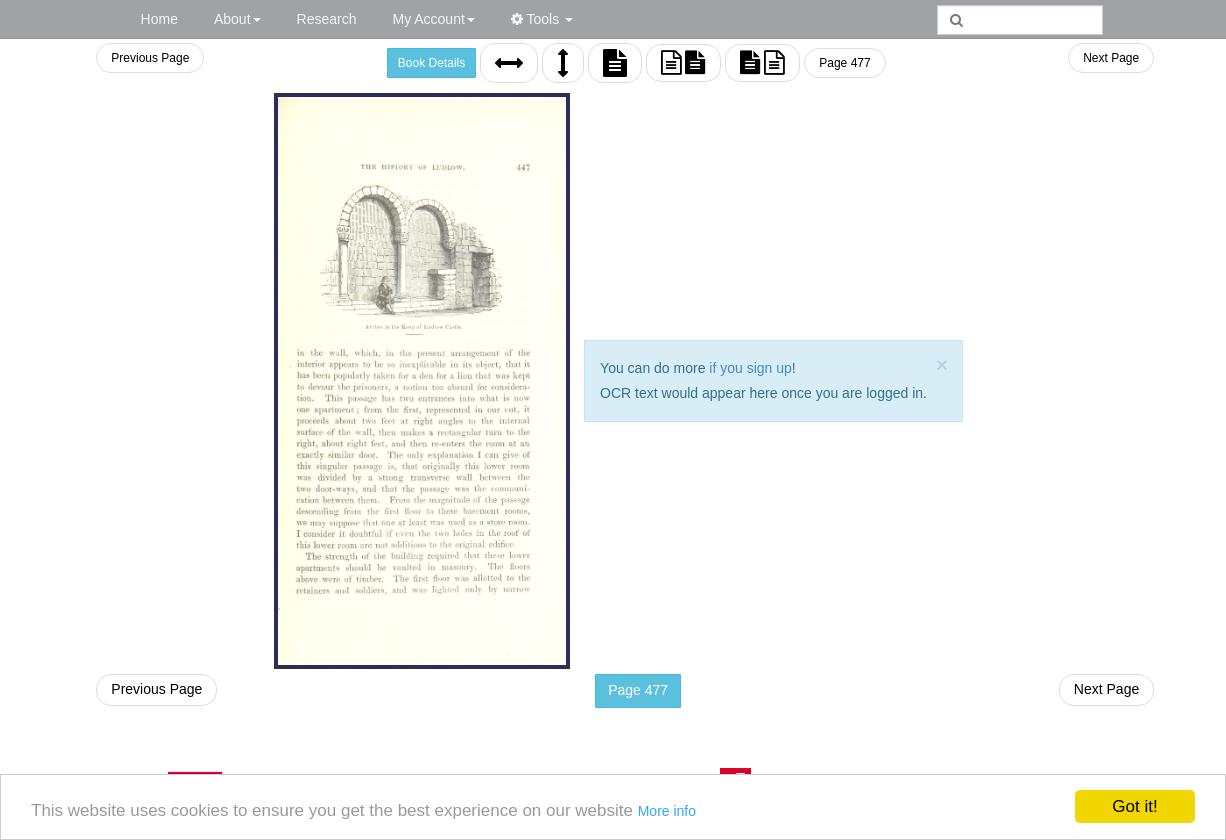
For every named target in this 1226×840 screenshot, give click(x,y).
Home (159, 19)
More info (667, 811)
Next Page (1111, 58)
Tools (542, 19)
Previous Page (150, 58)
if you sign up (750, 368)
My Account (433, 19)
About (237, 19)
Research (327, 19)
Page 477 (844, 63)
